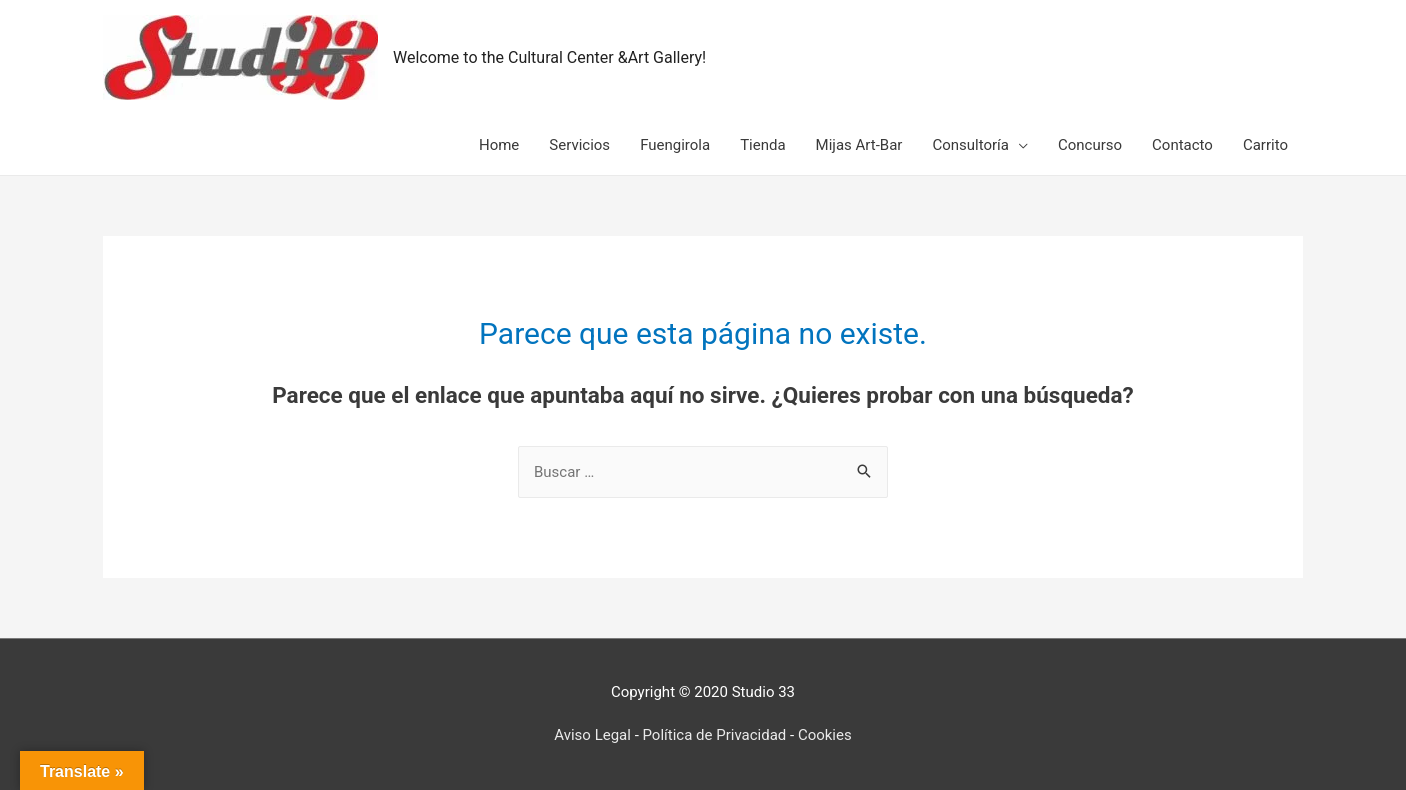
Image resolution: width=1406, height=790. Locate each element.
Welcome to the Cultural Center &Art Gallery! (549, 57)
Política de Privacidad (715, 735)
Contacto (1182, 145)
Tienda (762, 145)
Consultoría (970, 145)
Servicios (579, 145)
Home (499, 145)
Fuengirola (675, 145)
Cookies (825, 735)
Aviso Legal (592, 735)
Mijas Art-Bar (859, 145)
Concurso (1090, 145)
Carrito (1265, 145)
